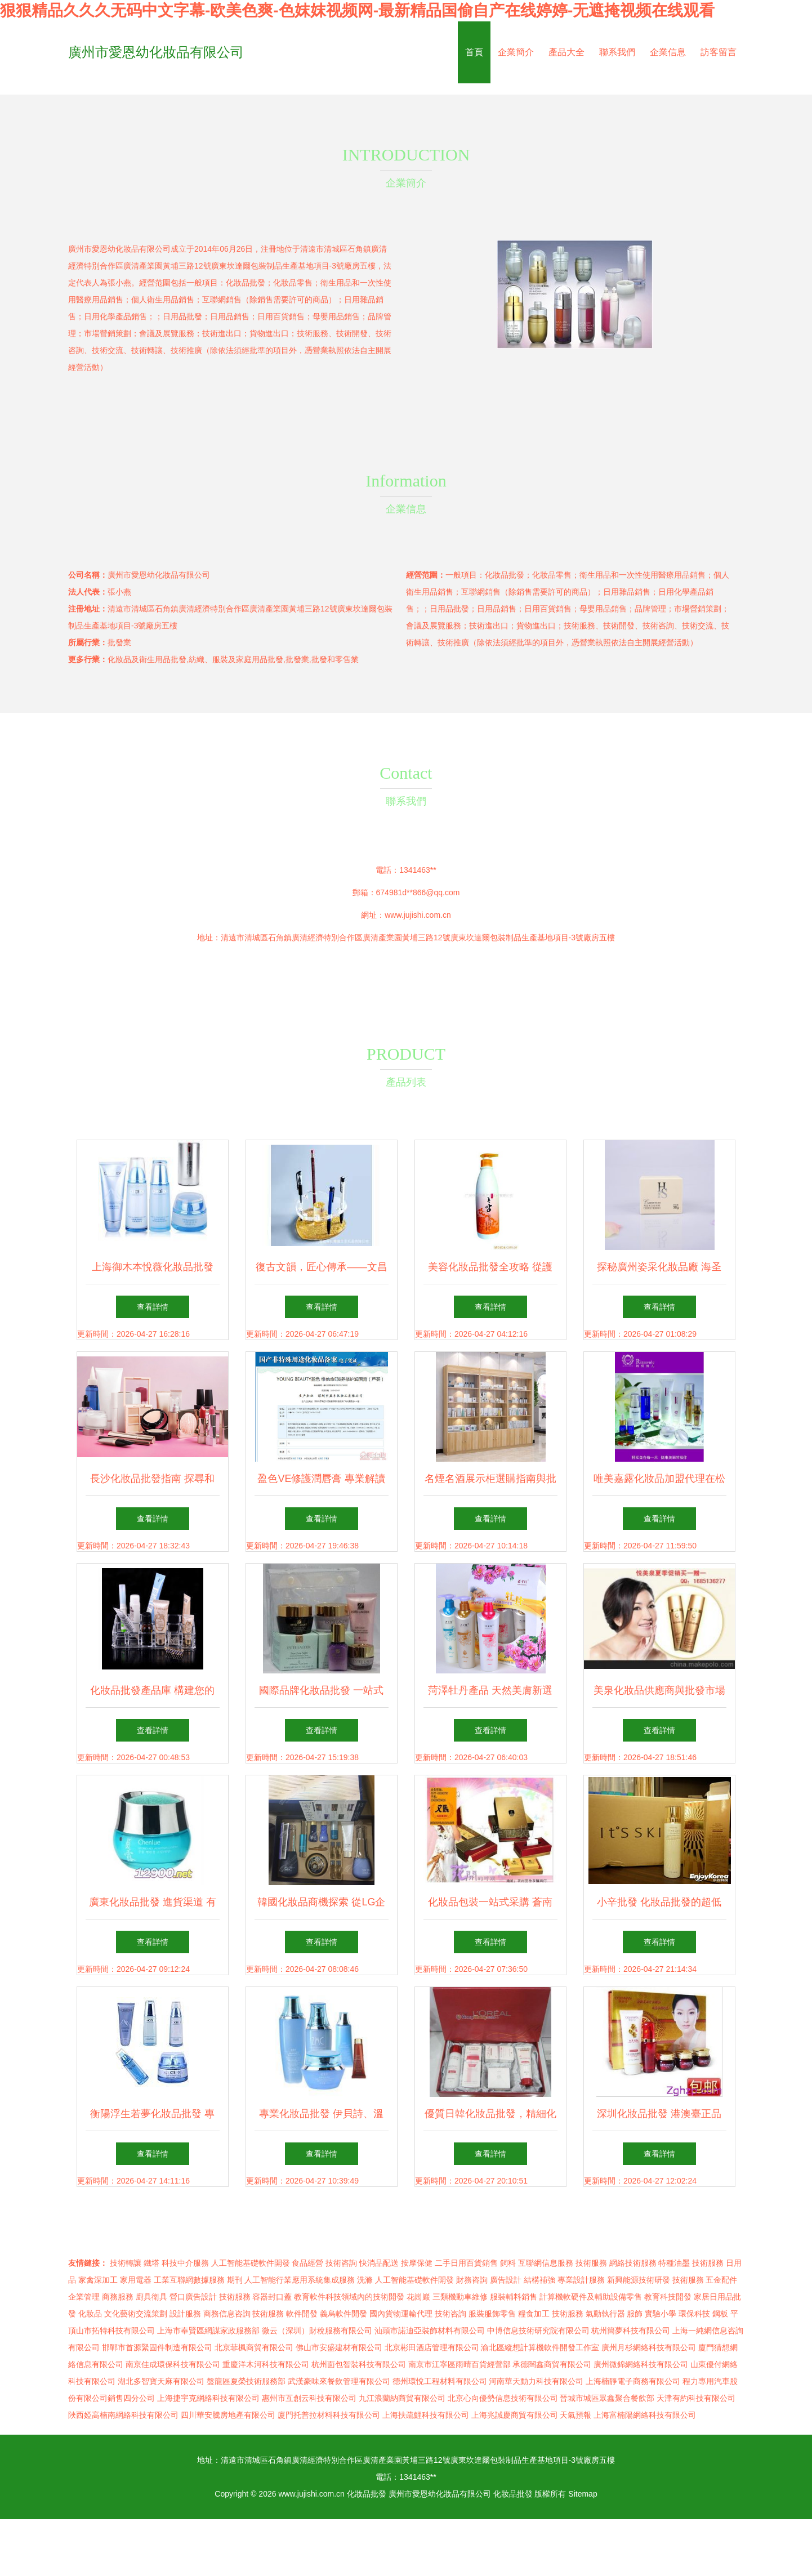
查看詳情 (152, 1306)
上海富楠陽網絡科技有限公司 (645, 2414)
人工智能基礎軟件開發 (250, 2262)
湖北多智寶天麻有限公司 (161, 2381)
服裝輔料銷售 (513, 2296)
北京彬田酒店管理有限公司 (432, 2347)
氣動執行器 (605, 2313)
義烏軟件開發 (343, 2313)
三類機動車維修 (460, 2296)
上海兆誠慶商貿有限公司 (514, 2414)
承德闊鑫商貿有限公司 (551, 2364)
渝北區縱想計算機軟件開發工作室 (540, 2347)
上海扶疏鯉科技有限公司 (425, 2414)
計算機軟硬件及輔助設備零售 (590, 2296)
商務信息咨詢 (227, 2313)
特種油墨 (674, 2262)
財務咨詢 (472, 2279)
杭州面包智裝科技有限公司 (358, 2364)
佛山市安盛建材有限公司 (339, 2347)
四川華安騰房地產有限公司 (228, 2414)
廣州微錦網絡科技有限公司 (641, 2364)
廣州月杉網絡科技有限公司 (648, 2347)
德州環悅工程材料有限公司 (439, 2381)
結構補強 (539, 2279)
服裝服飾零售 (492, 2313)
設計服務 (185, 2313)
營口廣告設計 (193, 2296)
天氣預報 (575, 2414)
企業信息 (668, 52)
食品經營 (307, 2262)
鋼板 (720, 2313)
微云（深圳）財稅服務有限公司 (317, 2330)
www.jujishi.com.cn (417, 914)
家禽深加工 (98, 2279)
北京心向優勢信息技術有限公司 (503, 2398)
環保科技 (694, 2313)
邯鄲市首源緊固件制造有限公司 (157, 2347)
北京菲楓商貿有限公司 (254, 2347)
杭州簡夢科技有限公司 (630, 2330)
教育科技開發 (667, 2296)
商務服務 (117, 2296)
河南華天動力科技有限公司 (536, 2381)
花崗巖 (418, 2296)
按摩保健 (416, 2262)
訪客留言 (719, 52)
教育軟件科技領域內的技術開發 (349, 2296)
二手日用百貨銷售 (466, 2262)
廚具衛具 (151, 2296)
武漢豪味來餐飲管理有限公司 (339, 2381)
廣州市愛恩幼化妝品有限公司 (156, 52)
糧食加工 (534, 2313)
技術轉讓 (125, 2262)
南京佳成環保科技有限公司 (173, 2364)
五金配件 (721, 2279)
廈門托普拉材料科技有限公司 (329, 2414)
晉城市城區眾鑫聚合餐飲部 (607, 2398)
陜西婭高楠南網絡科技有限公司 (123, 2414)
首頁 (474, 52)
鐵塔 (151, 2262)
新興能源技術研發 (638, 2279)
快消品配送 (379, 2262)
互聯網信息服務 (545, 2262)
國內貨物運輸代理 (400, 2313)
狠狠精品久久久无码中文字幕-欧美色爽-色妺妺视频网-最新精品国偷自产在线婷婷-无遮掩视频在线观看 (357, 10)
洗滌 (365, 2279)
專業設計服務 (581, 2279)
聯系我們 (617, 52)
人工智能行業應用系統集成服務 (299, 2279)
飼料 (508, 2262)
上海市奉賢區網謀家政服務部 (208, 2330)
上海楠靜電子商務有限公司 (633, 2381)
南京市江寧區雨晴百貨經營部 (459, 2364)
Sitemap (582, 2493)
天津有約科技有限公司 (696, 2398)
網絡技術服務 (633, 2262)
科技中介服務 (185, 2262)
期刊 (235, 2279)
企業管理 (84, 2296)
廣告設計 (505, 2279)
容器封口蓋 (272, 2296)
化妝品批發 (366, 2493)
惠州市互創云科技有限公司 (309, 2398)
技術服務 (591, 2262)
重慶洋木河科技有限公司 (265, 2364)
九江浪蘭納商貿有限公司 (402, 2398)
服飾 (635, 2313)
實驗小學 (660, 2313)
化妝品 (90, 2313)
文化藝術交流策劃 (135, 2313)
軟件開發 (302, 2313)
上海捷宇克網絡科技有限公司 (208, 2398)
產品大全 (566, 52)
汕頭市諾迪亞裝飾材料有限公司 (429, 2330)
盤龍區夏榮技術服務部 (246, 2381)
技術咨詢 (341, 2262)
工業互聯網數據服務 (189, 2279)
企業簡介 (516, 52)
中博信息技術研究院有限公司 (538, 2330)
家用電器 (135, 2279)
